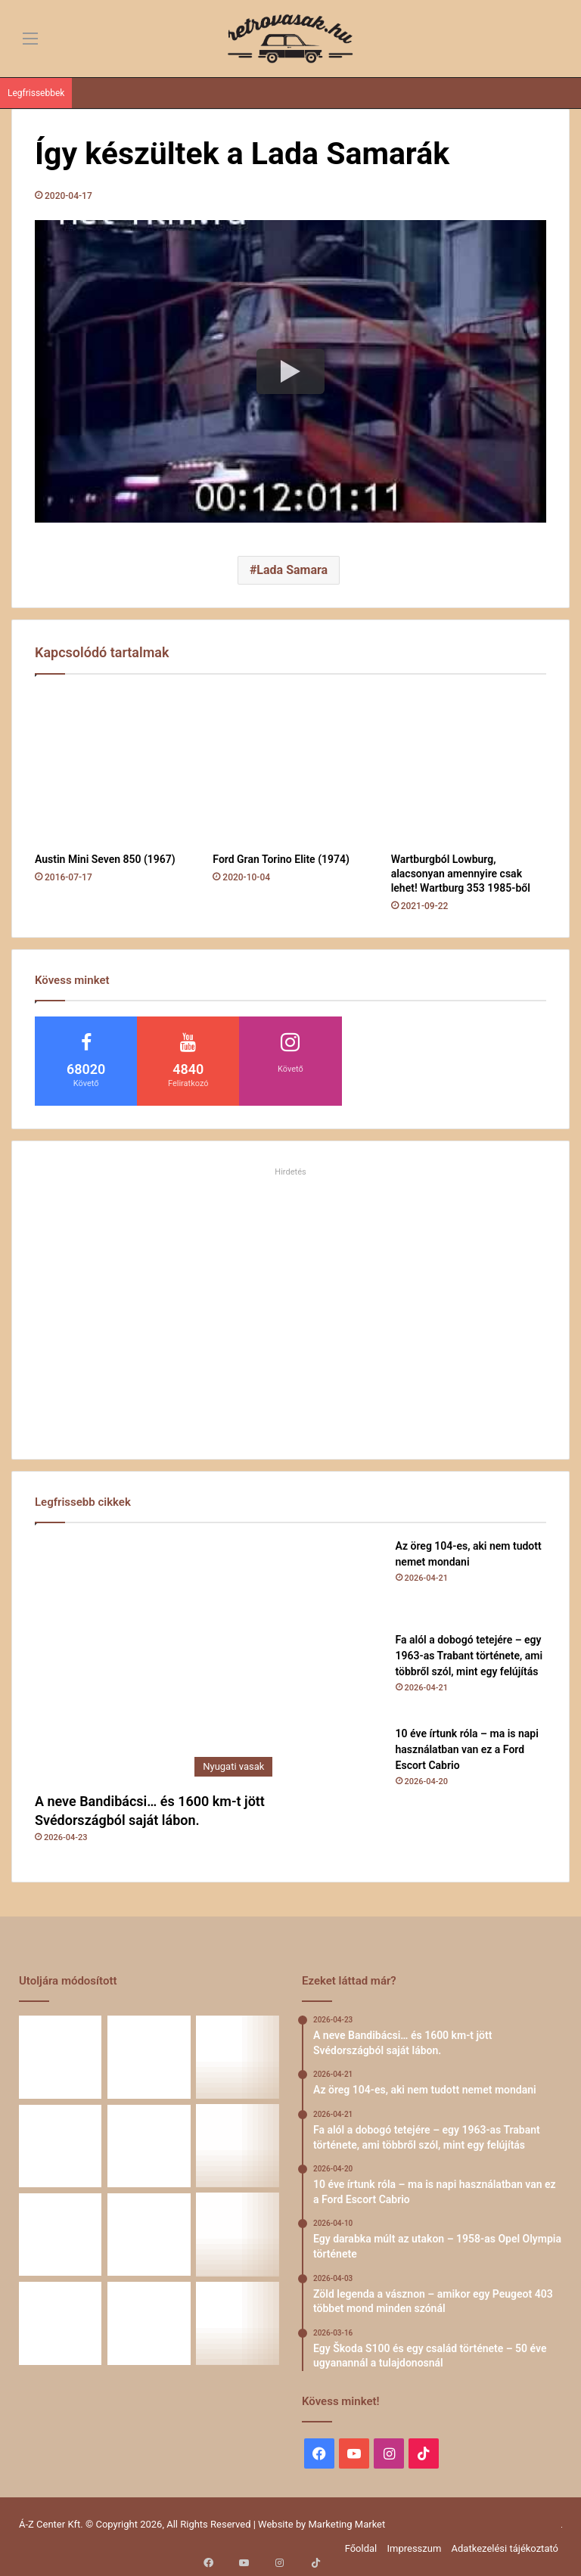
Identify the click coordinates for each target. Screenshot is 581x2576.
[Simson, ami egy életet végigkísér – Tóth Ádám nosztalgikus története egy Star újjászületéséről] (238, 2323)
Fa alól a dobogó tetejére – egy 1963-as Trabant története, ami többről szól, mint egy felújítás (469, 1656)
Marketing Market (347, 2524)
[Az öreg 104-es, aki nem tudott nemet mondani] (342, 1580)
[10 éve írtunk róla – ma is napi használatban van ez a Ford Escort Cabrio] (342, 1767)
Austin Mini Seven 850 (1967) (105, 859)
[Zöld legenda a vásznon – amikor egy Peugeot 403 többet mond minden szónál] (238, 2146)
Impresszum (414, 2548)
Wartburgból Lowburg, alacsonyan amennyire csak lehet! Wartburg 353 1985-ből (460, 873)
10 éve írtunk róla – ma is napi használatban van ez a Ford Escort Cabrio (467, 1749)
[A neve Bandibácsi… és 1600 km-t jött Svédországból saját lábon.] (157, 1660)
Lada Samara (292, 570)
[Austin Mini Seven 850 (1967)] (112, 767)
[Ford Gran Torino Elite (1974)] (290, 767)
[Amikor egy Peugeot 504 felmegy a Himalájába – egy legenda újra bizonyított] (148, 2234)
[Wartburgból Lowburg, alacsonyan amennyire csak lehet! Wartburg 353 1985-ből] (468, 767)
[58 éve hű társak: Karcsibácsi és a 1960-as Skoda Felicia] (238, 2234)
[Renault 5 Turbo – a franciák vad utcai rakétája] (148, 2323)
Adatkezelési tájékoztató (505, 2548)
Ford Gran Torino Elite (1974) (281, 859)
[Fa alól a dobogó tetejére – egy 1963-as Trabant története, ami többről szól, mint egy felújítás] (342, 1673)
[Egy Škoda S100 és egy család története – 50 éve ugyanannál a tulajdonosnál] (60, 2234)
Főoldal (361, 2548)
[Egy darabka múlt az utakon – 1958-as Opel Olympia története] (148, 2146)
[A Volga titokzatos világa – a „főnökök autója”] (60, 2323)
